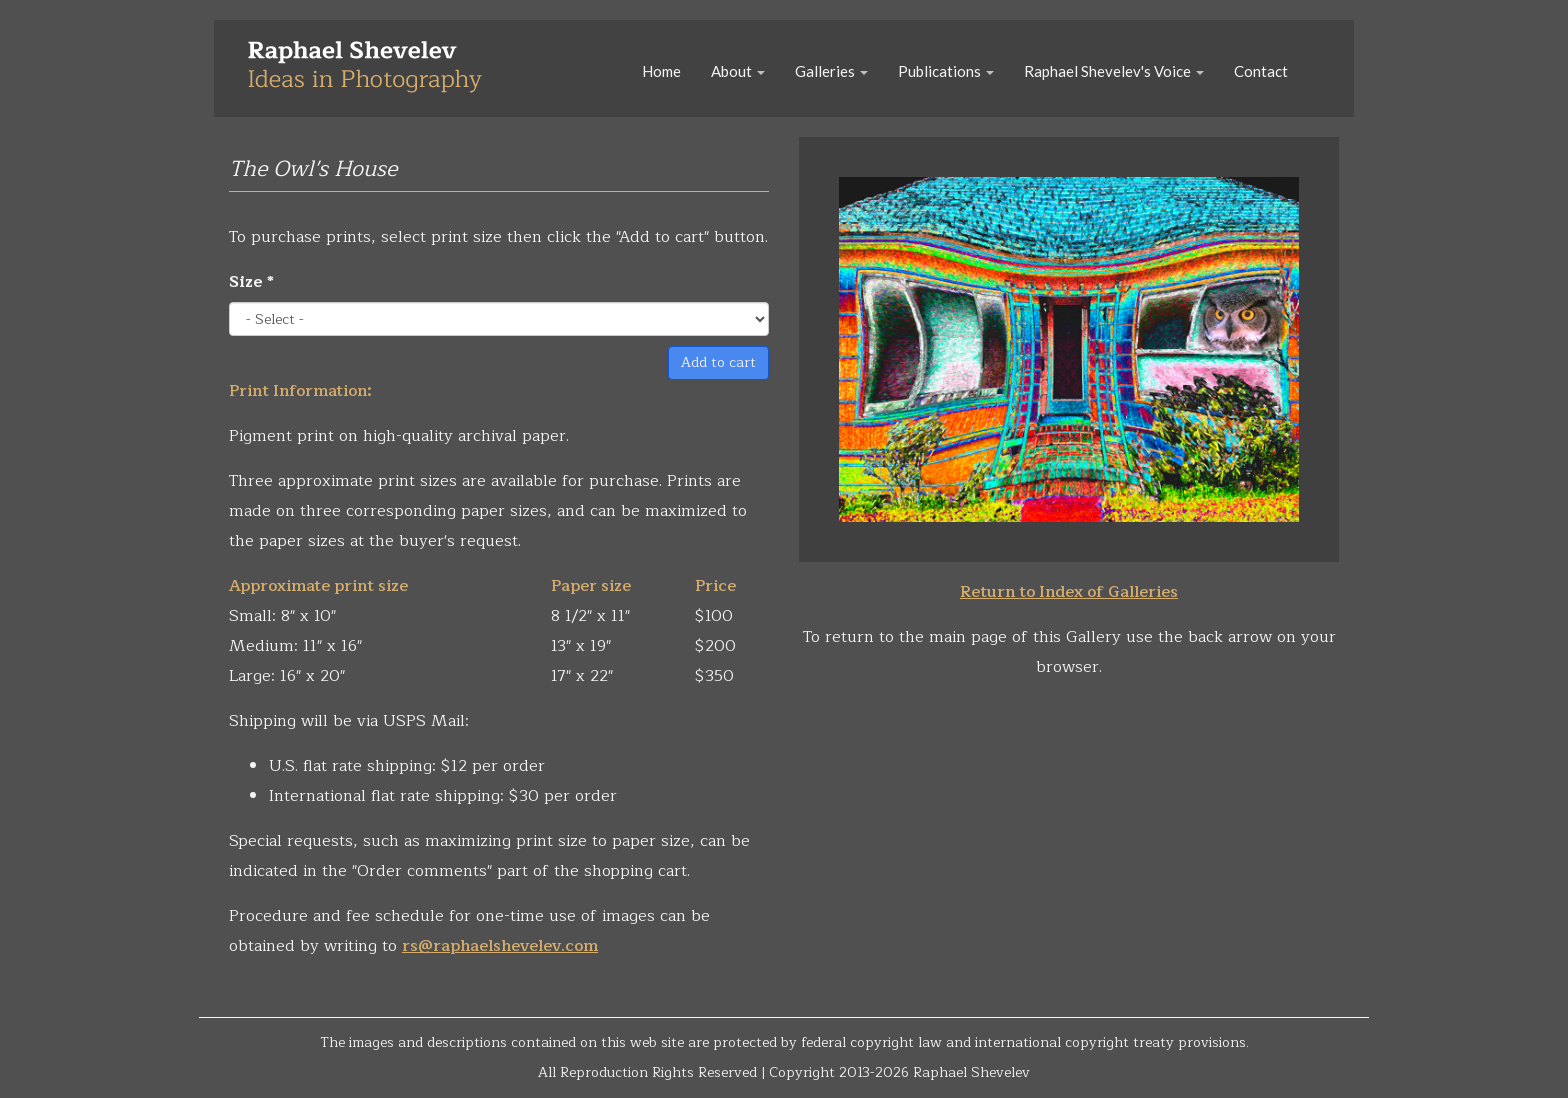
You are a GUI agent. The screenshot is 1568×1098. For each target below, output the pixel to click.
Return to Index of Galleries (1069, 592)
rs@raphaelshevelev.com (500, 946)
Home (661, 71)
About (738, 71)
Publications (946, 71)
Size (251, 282)
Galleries (831, 71)
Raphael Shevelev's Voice (1114, 71)
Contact (1261, 71)
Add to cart (718, 362)
